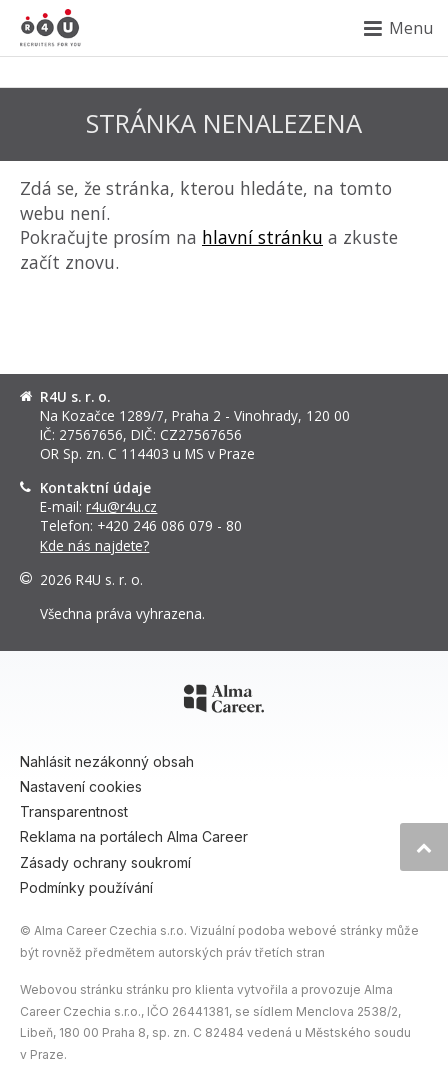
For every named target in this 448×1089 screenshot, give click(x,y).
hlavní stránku (262, 237)
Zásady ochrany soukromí (105, 862)
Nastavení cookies (81, 786)
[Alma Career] (224, 702)
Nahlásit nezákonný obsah (107, 761)
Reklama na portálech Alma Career (134, 836)
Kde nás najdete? (94, 545)
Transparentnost (74, 811)
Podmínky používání (86, 887)
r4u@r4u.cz (121, 506)
